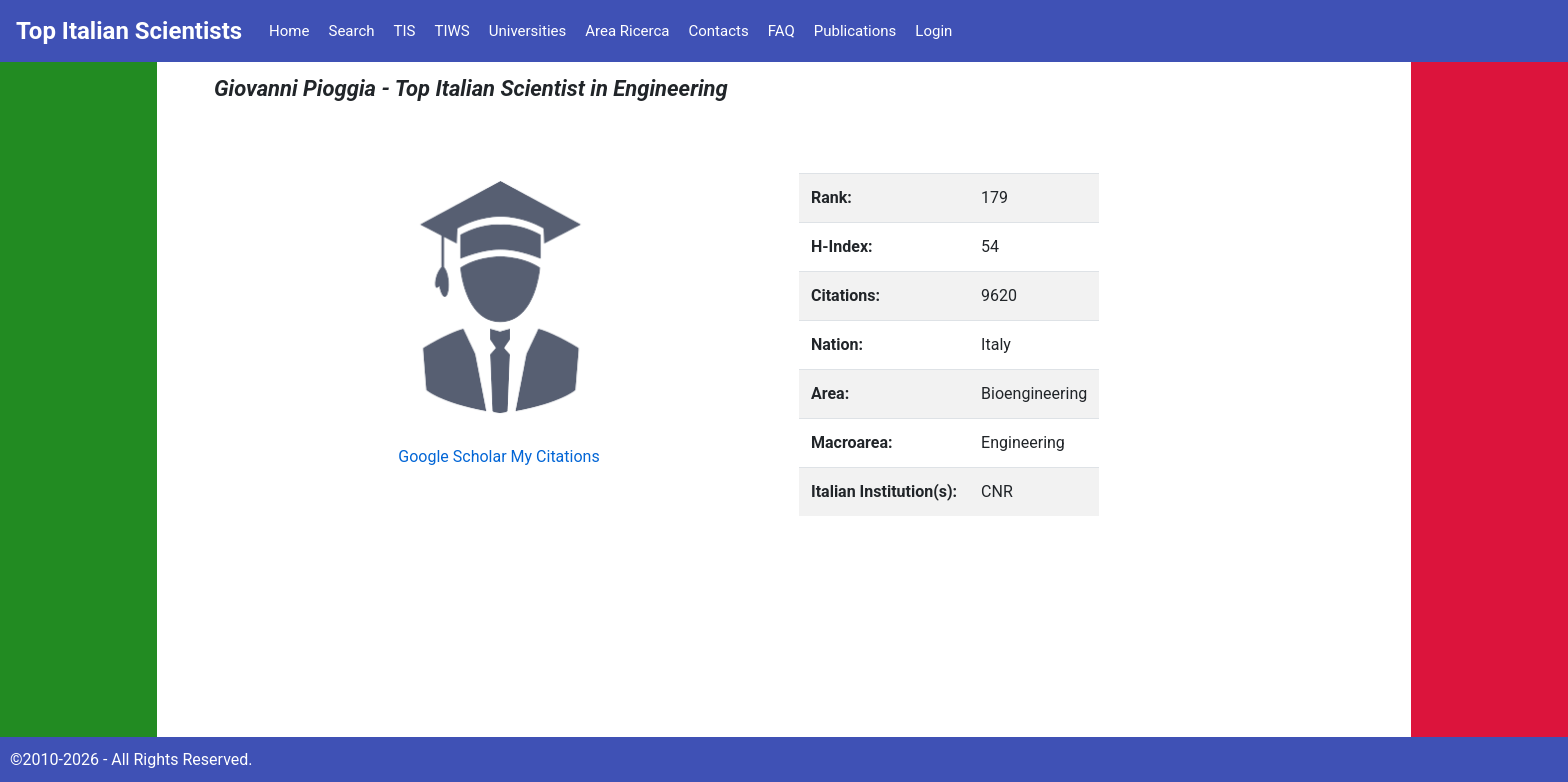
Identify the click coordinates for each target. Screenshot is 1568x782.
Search (351, 31)
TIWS (452, 31)
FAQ (781, 31)
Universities (528, 31)
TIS (405, 31)
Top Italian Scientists (129, 31)
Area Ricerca (627, 31)
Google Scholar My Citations (498, 456)
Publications (855, 31)
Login (933, 31)
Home (289, 31)
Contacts (718, 31)
